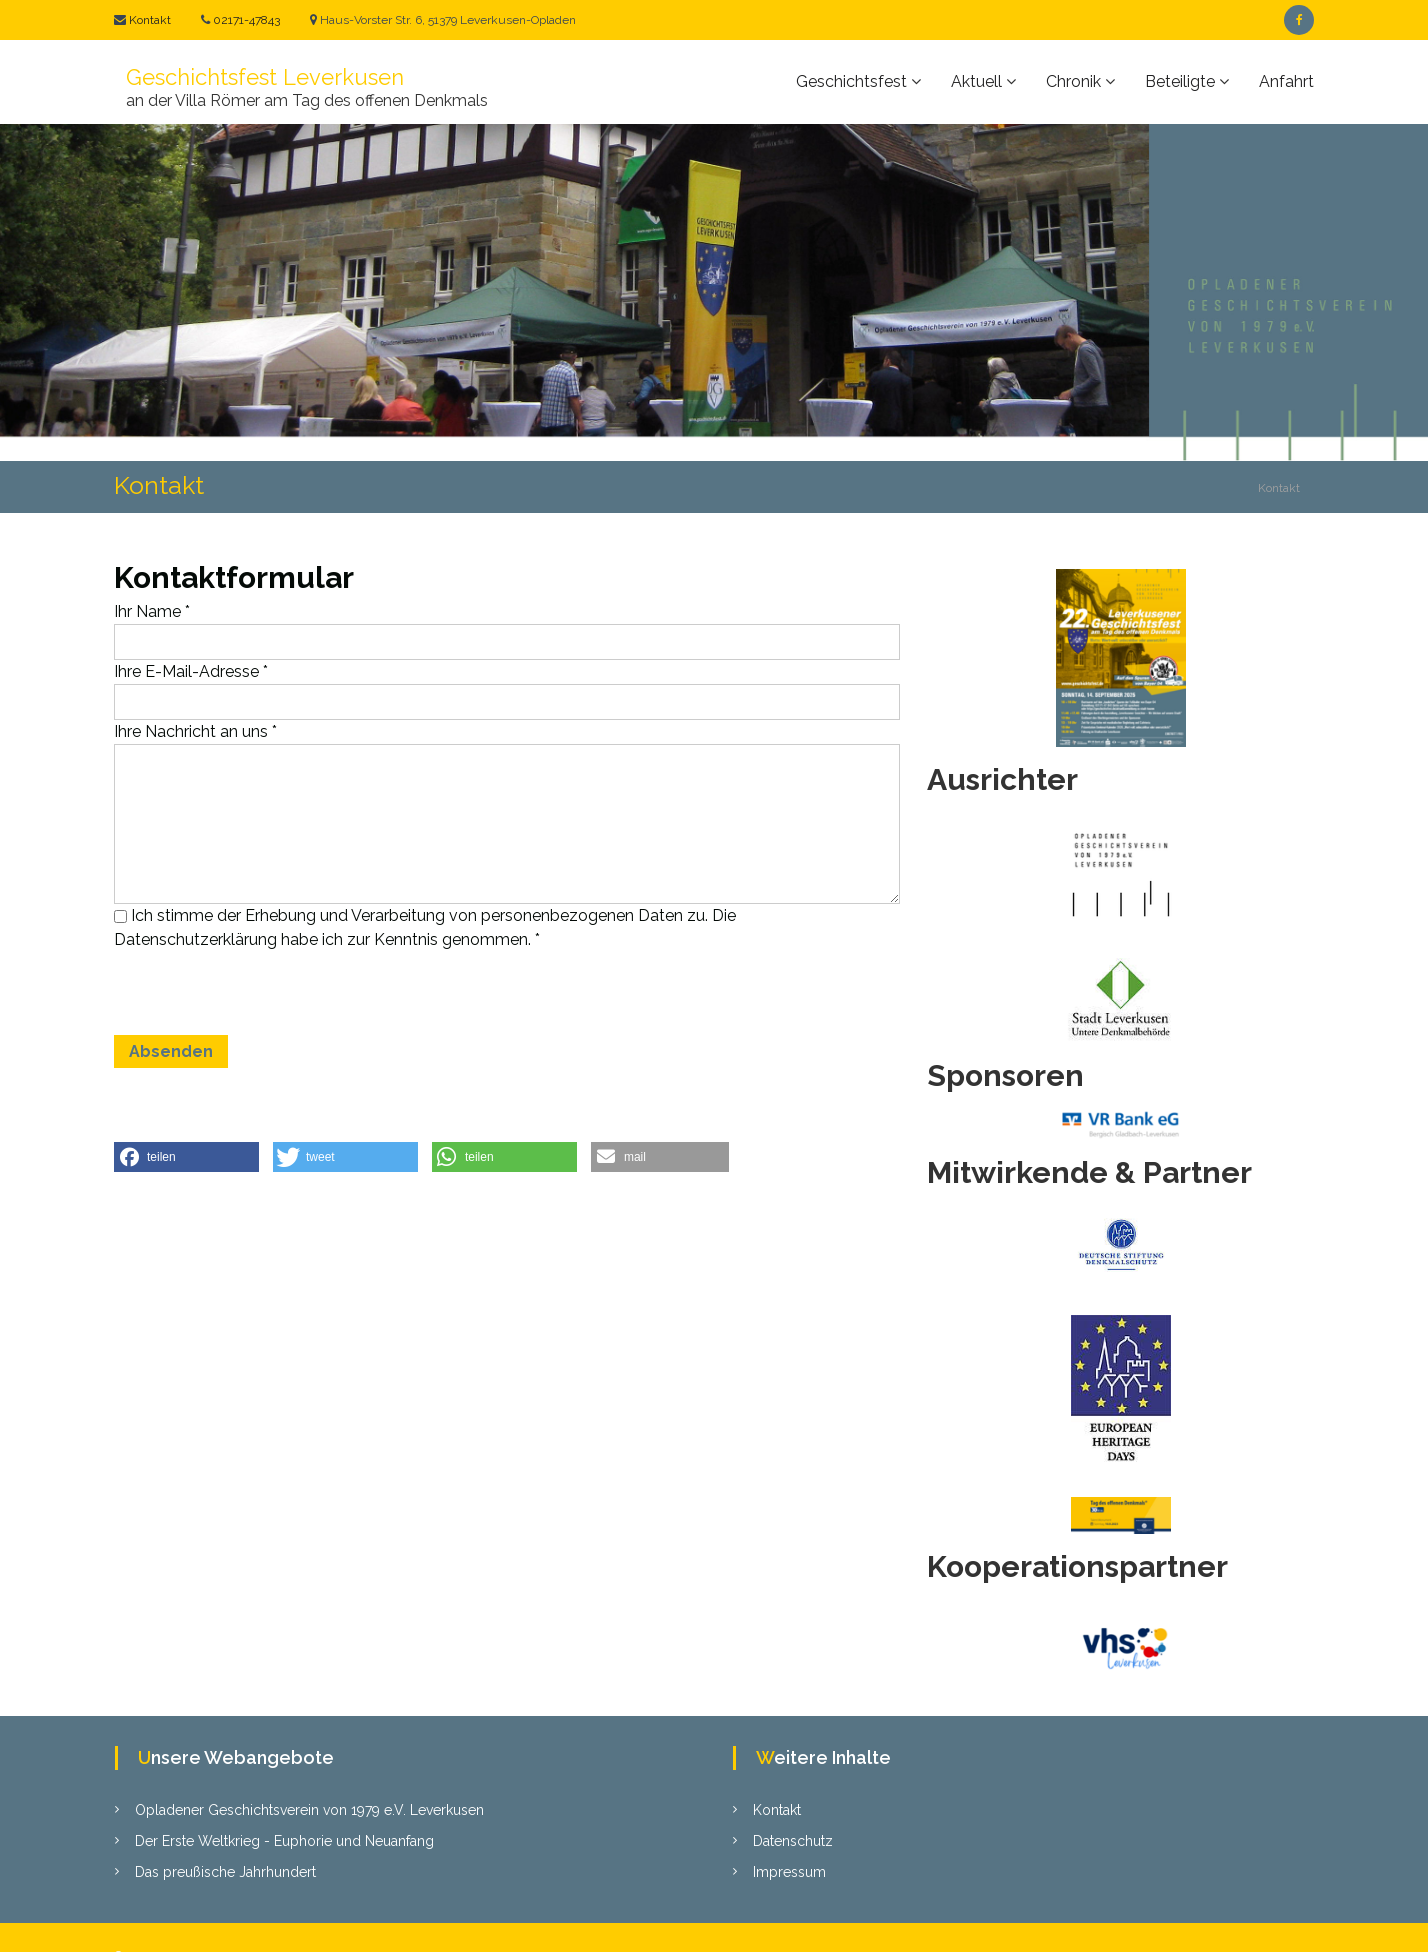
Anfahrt (1286, 81)
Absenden (171, 1051)
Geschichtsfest (851, 81)
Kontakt (148, 20)
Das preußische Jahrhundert (225, 1872)
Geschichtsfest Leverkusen (265, 77)
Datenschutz (793, 1841)
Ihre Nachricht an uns (195, 731)
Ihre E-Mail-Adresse (191, 671)
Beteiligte (1180, 81)
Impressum (789, 1872)
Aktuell (976, 81)
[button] (186, 1157)
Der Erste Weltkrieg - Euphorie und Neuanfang (284, 1841)
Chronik (1073, 81)
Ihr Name (152, 611)
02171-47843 (245, 20)
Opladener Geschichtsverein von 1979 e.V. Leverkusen (309, 1810)
